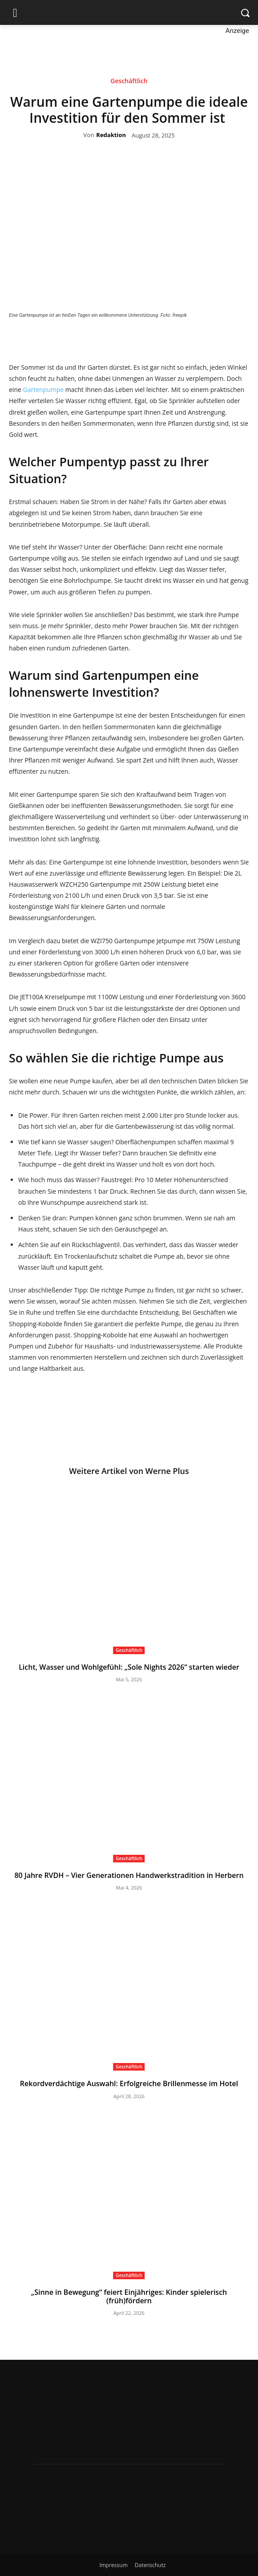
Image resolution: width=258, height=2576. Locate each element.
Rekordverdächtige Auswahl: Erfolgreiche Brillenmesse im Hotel (129, 2083)
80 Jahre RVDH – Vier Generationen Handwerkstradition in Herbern (128, 1875)
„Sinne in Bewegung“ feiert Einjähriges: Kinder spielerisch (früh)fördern (129, 2296)
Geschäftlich (128, 82)
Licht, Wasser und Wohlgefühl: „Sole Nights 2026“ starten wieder (129, 1667)
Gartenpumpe (43, 389)
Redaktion (111, 135)
